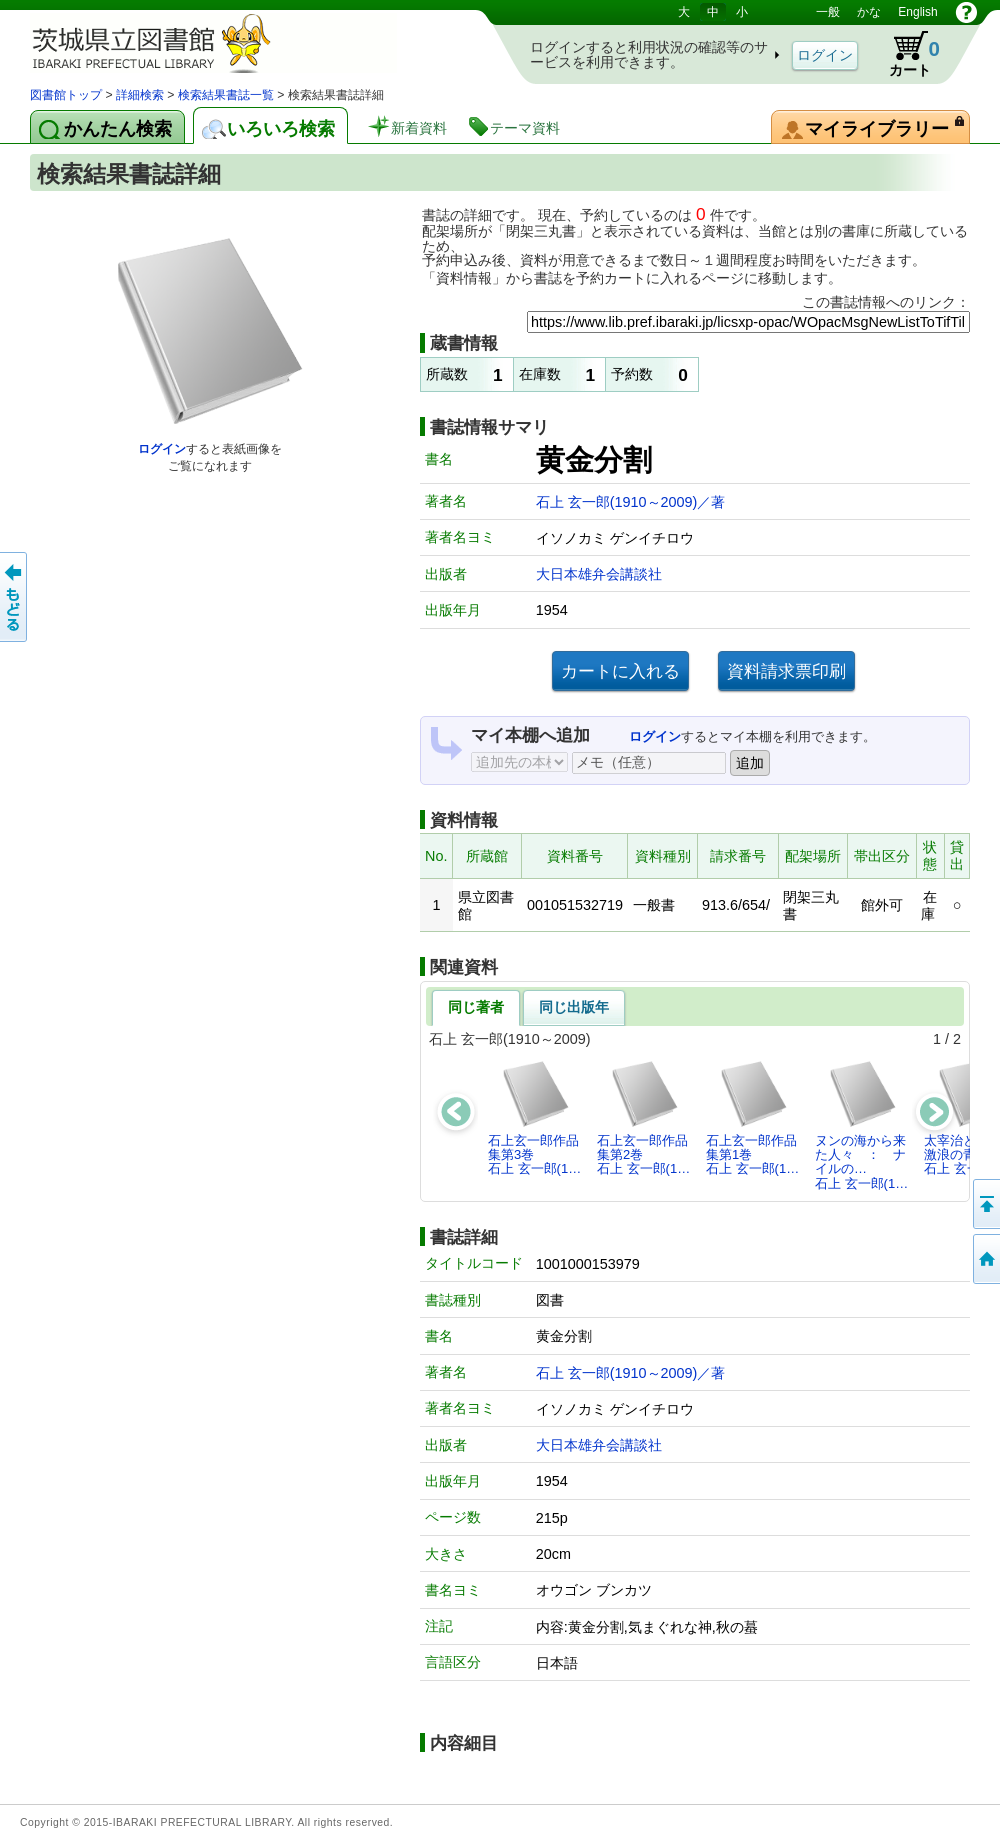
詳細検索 (140, 95)
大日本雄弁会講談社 (599, 574)
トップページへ (985, 1259)
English (917, 12)
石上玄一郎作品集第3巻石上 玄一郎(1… (534, 1118)
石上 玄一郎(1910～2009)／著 (631, 502)
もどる (15, 597)
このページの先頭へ (985, 1204)
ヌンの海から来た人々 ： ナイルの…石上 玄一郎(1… (861, 1125)
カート (905, 54)
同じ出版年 (574, 1007)
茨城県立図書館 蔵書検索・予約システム (240, 42)
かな (869, 12)
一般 (828, 12)
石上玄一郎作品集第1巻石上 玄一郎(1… (752, 1118)
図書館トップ (66, 95)
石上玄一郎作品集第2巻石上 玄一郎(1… (643, 1118)
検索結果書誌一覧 (226, 95)
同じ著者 (476, 1007)
